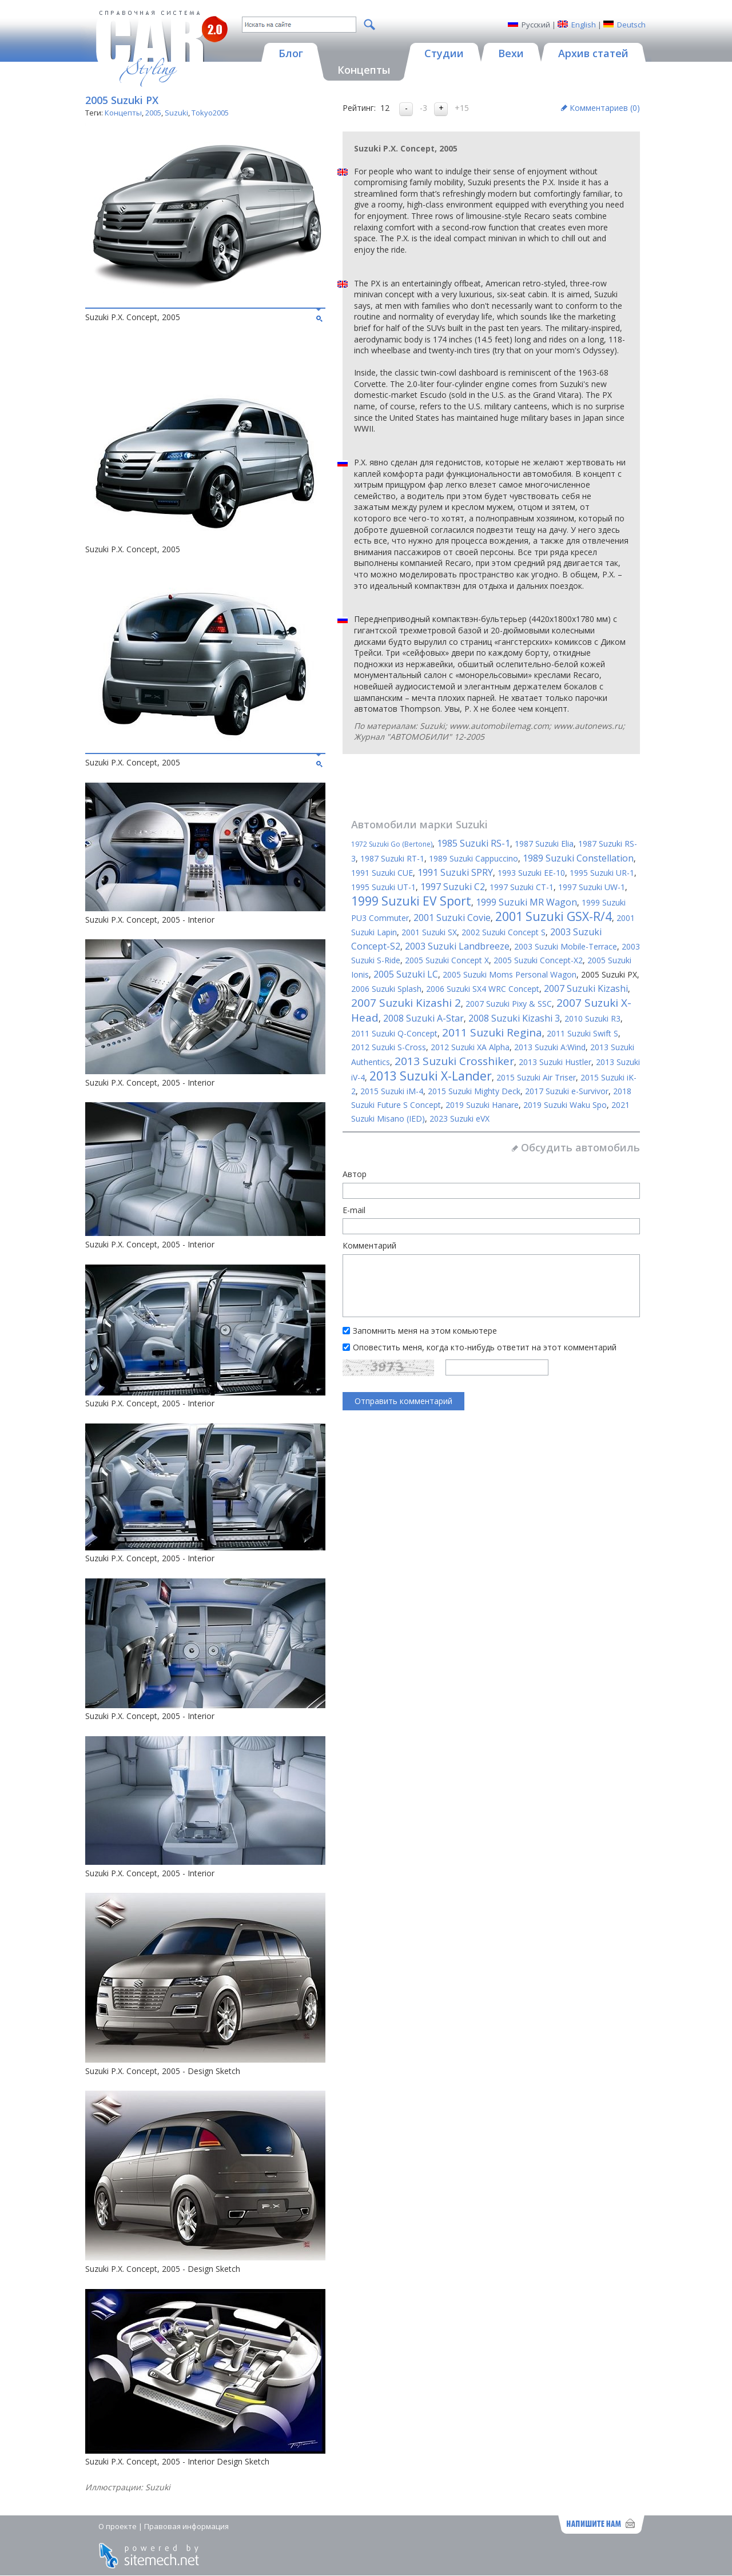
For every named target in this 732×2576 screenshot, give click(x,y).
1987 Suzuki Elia (544, 843)
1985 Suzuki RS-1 (473, 843)
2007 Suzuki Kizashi (586, 988)
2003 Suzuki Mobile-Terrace (565, 946)
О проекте (117, 2526)
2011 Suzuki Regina (492, 1032)
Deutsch (631, 24)
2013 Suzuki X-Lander (430, 1076)
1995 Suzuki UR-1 (602, 872)
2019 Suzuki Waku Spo (565, 1104)
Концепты (123, 112)
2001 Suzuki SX (429, 932)
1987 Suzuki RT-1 (392, 858)
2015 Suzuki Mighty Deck (474, 1091)
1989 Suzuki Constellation (578, 858)
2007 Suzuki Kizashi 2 (406, 1002)
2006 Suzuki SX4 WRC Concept (482, 988)
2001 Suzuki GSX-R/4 (553, 916)
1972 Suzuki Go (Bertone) (391, 844)
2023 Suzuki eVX (459, 1118)
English (583, 24)
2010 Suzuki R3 (592, 1018)
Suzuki (176, 112)
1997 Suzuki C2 (452, 886)
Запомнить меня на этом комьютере (425, 1330)
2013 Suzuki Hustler (555, 1061)
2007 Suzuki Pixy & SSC (509, 1003)
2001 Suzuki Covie (452, 917)
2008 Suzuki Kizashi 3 (514, 1018)
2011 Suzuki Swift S (582, 1033)
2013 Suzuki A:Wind (550, 1047)
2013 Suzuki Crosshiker (454, 1061)
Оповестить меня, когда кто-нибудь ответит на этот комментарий (484, 1347)
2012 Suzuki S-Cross (388, 1047)
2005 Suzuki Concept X (447, 960)
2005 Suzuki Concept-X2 (538, 960)
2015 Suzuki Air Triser (536, 1077)
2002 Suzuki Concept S (504, 932)
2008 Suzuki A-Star (423, 1018)
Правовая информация (186, 2526)
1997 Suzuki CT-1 (522, 887)
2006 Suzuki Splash (386, 988)
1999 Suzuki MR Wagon (526, 902)
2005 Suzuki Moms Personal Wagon (509, 974)
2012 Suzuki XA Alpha (470, 1047)
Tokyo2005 (210, 112)
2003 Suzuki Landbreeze (457, 946)
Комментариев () (605, 107)
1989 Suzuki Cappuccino (473, 858)
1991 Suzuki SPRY (455, 872)
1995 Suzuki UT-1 (383, 887)
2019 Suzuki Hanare (482, 1104)
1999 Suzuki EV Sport (411, 901)
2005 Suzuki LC (405, 974)
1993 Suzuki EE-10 (531, 872)
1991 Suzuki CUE (382, 872)
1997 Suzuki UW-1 (591, 887)
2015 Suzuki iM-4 (391, 1091)
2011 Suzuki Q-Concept (394, 1033)
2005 (153, 112)
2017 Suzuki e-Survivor (566, 1091)
